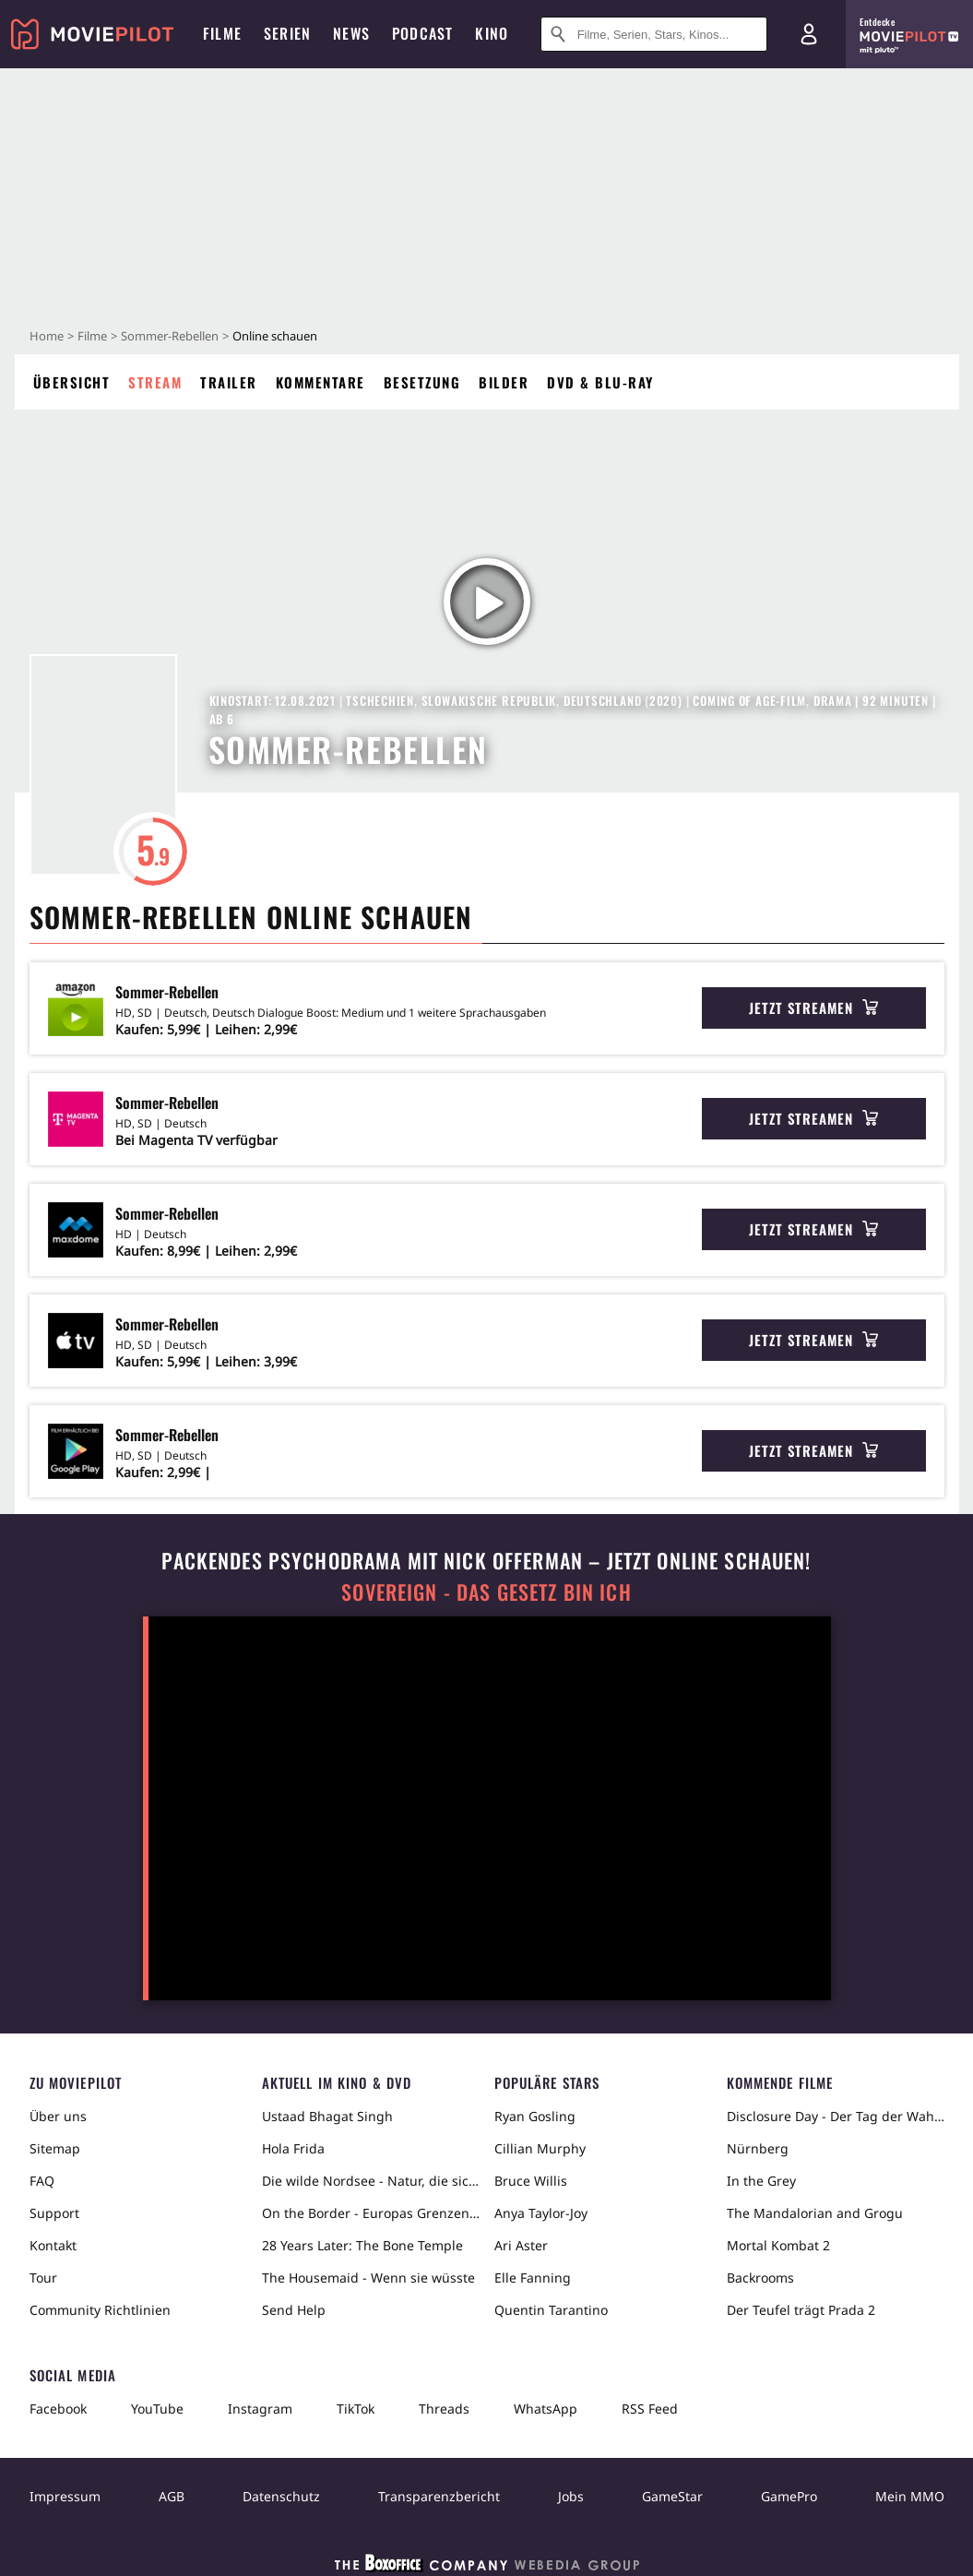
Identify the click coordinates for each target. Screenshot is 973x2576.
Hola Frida (293, 2148)
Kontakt (53, 2245)
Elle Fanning (532, 2277)
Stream (155, 382)
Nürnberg (758, 2148)
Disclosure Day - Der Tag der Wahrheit (835, 2116)
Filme (92, 336)
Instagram (260, 2408)
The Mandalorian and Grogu (815, 2213)
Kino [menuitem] (491, 33)
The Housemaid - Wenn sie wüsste (368, 2277)
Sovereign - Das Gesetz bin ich (486, 1592)
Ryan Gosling (534, 2116)
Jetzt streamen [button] (813, 1007)
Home (47, 336)
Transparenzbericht (439, 2496)
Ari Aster (521, 2245)
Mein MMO (909, 2496)
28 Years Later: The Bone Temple (362, 2245)
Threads (444, 2408)
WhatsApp (545, 2408)
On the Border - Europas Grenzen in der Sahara (371, 2213)
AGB (171, 2496)
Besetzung (422, 382)
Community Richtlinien (100, 2310)
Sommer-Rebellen (170, 336)
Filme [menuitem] (222, 33)
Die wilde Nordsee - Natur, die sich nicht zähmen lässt (371, 2180)
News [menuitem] (351, 33)
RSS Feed (650, 2408)
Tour (43, 2277)
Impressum (65, 2496)
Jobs (571, 2496)
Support (54, 2213)
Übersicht (72, 382)
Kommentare (320, 382)
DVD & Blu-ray (600, 382)
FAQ (42, 2180)
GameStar (672, 2496)
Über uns (58, 2116)
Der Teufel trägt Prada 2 (801, 2310)
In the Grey (761, 2180)
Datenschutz (281, 2496)
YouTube (157, 2408)
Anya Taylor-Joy (540, 2213)
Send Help (294, 2310)
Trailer (228, 382)
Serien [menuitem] (287, 33)
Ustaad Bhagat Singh (327, 2116)
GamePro (789, 2496)
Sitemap (55, 2148)
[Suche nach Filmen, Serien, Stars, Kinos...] (653, 34)
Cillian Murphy (540, 2148)
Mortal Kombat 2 (778, 2245)
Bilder (503, 382)
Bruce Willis (530, 2180)
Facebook (58, 2408)
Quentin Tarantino (551, 2310)
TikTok (355, 2408)
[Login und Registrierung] (809, 34)
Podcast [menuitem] (422, 33)
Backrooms (760, 2277)
